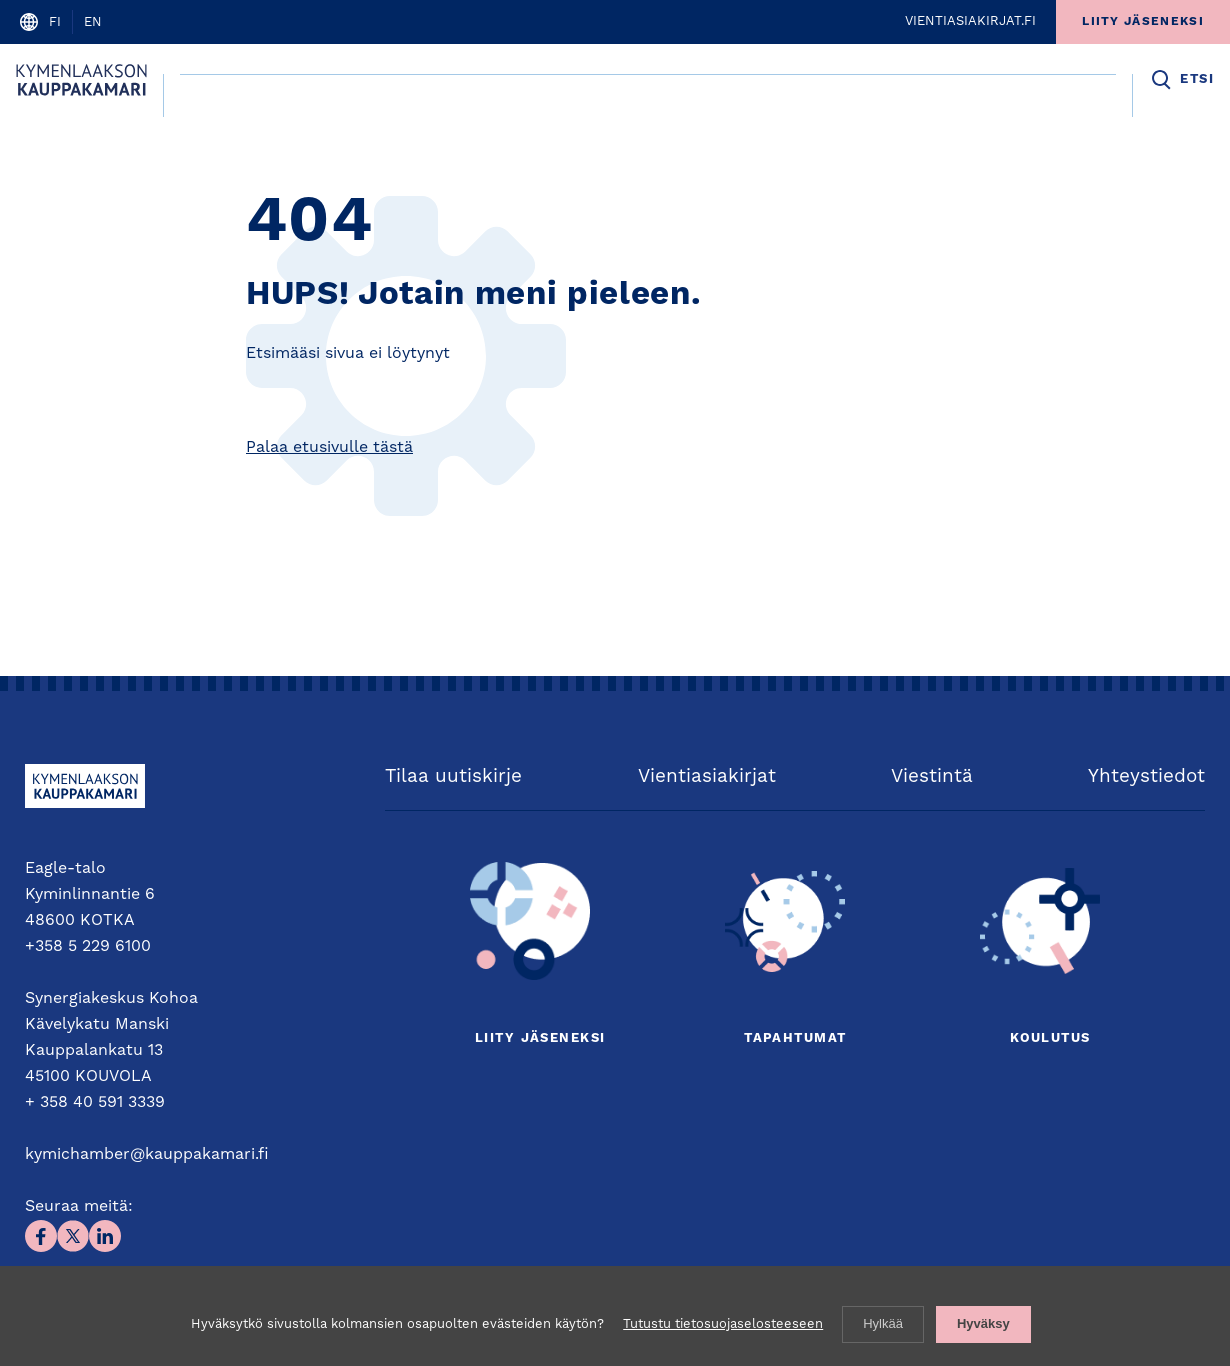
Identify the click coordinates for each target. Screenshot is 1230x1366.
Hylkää (883, 1323)
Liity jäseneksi (540, 1038)
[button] (1181, 80)
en (93, 22)
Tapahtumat (795, 1038)
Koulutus (1050, 1038)
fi (55, 22)
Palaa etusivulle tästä (329, 448)
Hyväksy (983, 1323)
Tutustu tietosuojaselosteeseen (723, 1324)
